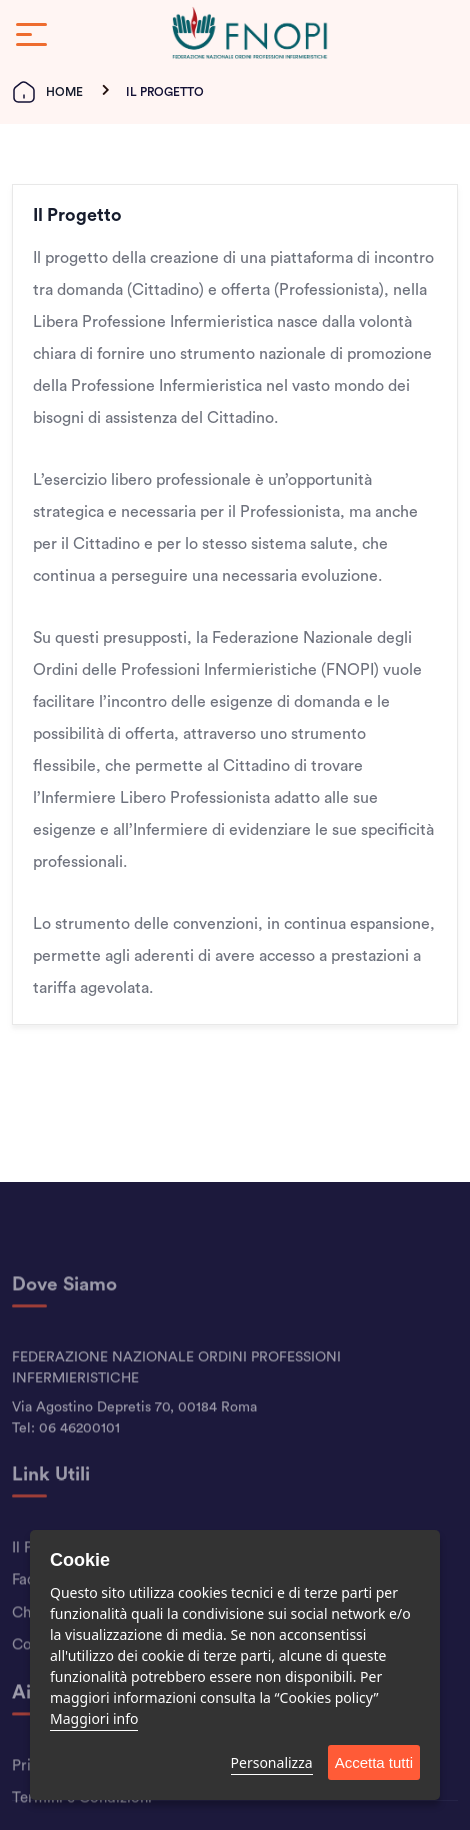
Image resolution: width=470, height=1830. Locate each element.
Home (47, 92)
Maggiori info (94, 1718)
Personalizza (272, 1762)
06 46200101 (79, 1451)
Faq (24, 1603)
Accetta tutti (374, 1762)
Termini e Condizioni (82, 1821)
